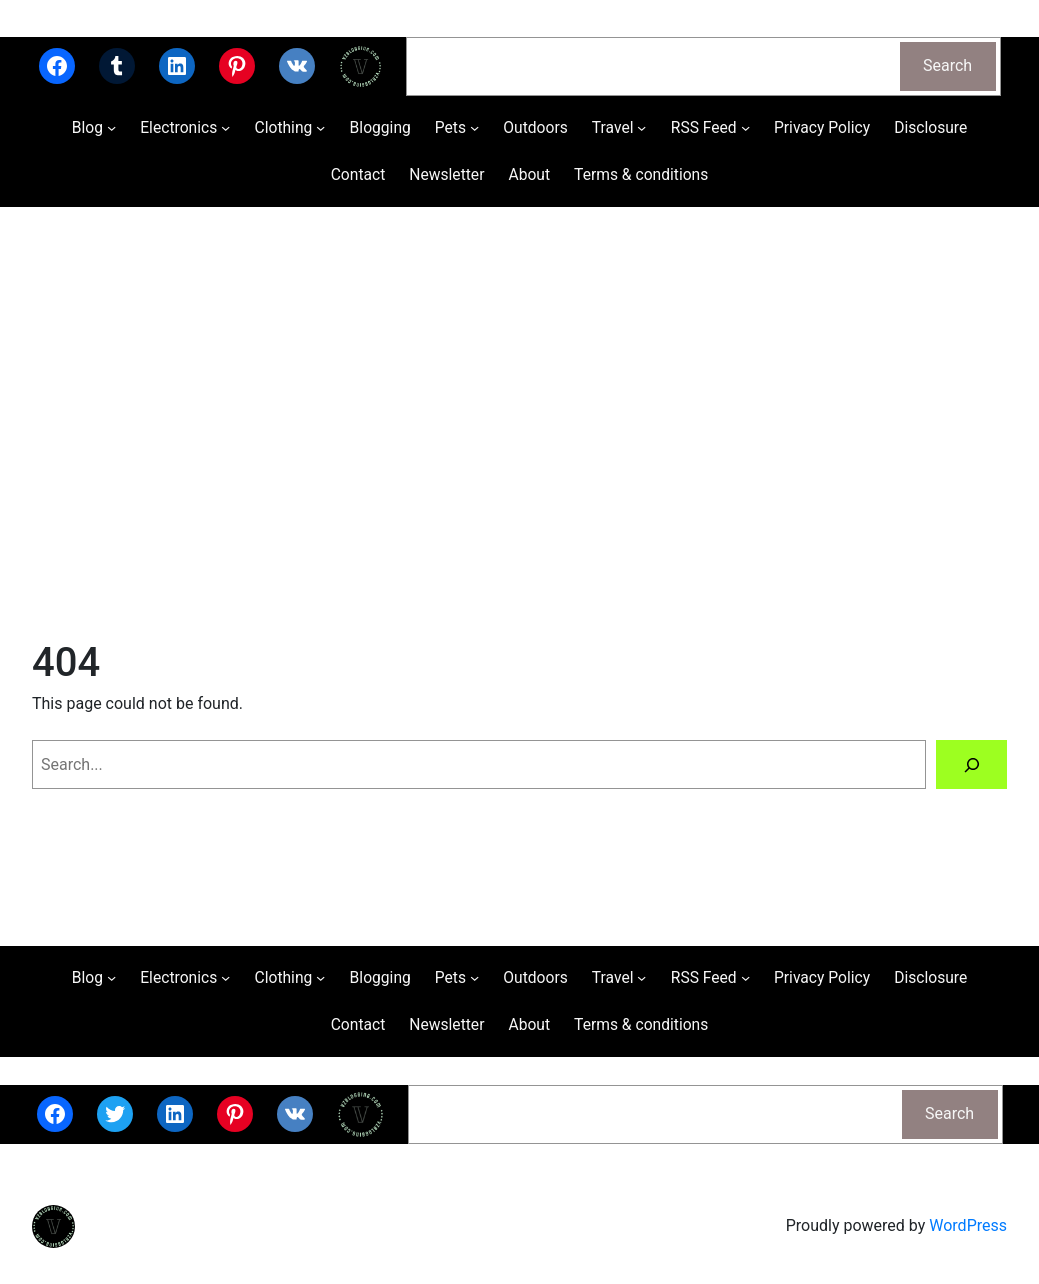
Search (947, 65)
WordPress (968, 1225)
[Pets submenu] (474, 127)
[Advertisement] (519, 419)
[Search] (971, 764)
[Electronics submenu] (225, 127)
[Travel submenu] (641, 127)
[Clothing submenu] (320, 127)
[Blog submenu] (111, 127)
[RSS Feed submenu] (745, 127)
